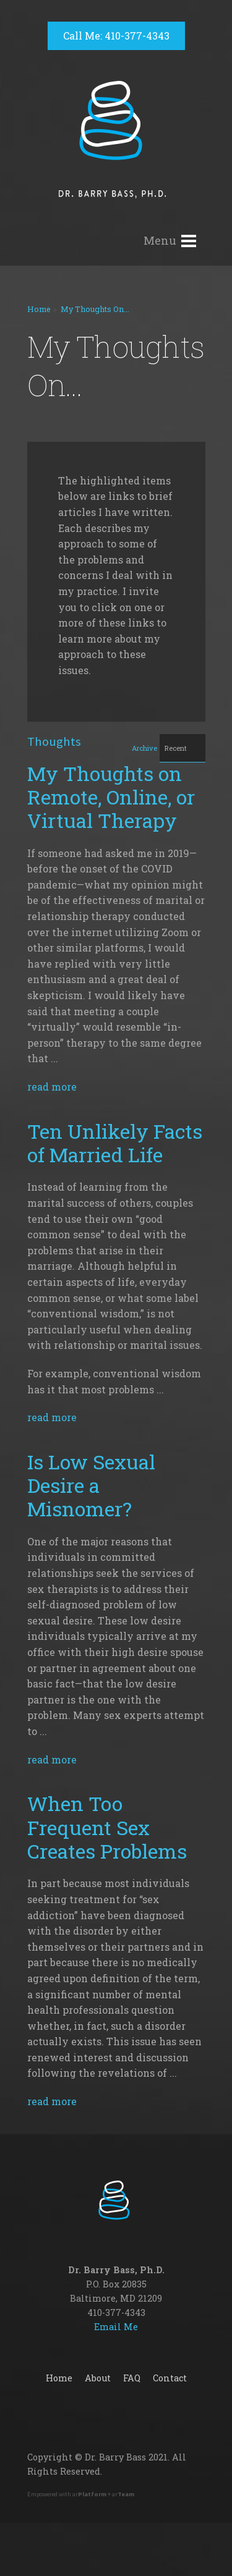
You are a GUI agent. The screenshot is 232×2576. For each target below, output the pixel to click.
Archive (144, 748)
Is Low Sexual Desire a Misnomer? (91, 1485)
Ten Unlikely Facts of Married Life (114, 1143)
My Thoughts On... (95, 309)
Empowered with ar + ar (80, 2494)
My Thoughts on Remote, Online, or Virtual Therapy (111, 797)
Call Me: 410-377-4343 (116, 35)
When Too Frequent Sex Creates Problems (107, 1827)
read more (52, 1086)
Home (39, 309)
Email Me (116, 2327)
